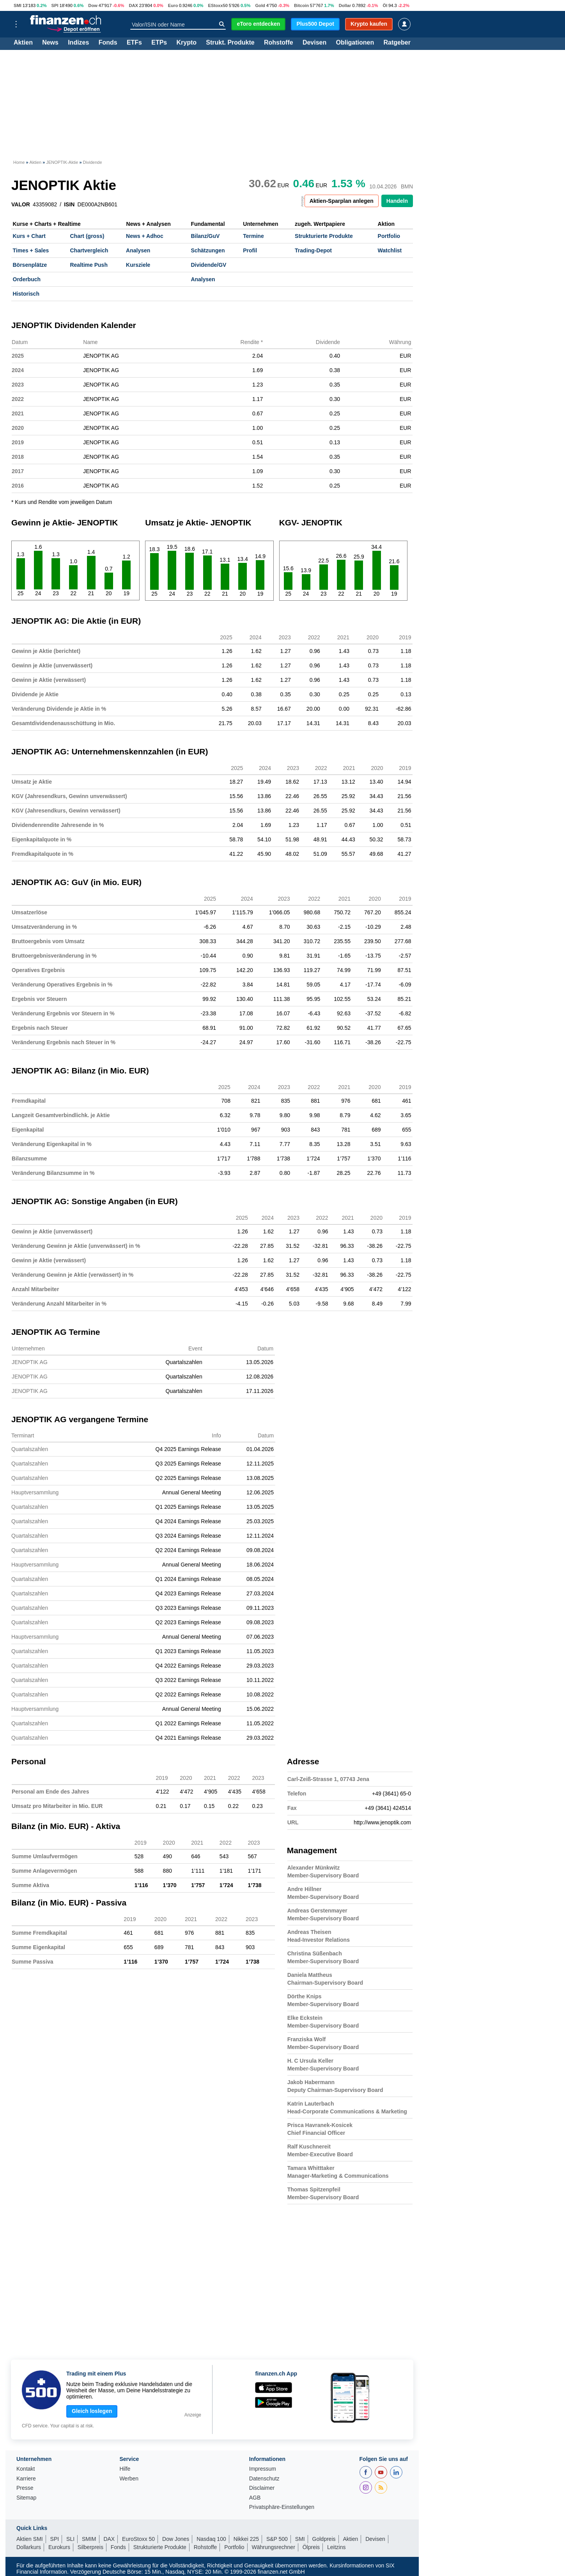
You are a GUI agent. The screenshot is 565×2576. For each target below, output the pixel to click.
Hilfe (124, 2469)
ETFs (134, 43)
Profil (250, 250)
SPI (54, 5)
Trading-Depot (313, 250)
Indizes (78, 43)
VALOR (20, 204)
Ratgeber (397, 43)
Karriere (26, 2479)
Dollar (345, 5)
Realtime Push (88, 265)
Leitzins (336, 2547)
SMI (17, 5)
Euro (173, 5)
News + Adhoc (144, 236)
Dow (92, 5)
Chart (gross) (87, 236)
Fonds (108, 43)
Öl (385, 5)
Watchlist (390, 250)
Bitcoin (301, 5)
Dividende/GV (208, 265)
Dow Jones (175, 2539)
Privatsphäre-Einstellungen (281, 2507)
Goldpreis (324, 2539)
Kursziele (138, 265)
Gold (260, 5)
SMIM (89, 2539)
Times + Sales (31, 250)
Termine (253, 236)
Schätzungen (208, 250)
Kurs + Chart (29, 236)
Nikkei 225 (246, 2539)
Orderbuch (27, 279)
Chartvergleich (89, 250)
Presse (25, 2488)
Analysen (138, 250)
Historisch (26, 294)
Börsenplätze (30, 265)
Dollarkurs (28, 2547)
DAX (133, 5)
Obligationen (355, 43)
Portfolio (389, 236)
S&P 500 (277, 2539)
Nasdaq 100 (211, 2539)
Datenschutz (264, 2479)
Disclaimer (262, 2488)
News (50, 43)
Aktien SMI (29, 2539)
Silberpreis (90, 2547)
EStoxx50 (218, 5)
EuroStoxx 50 (138, 2539)
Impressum (262, 2469)
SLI (70, 2539)
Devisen (314, 43)
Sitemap (26, 2498)
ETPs (159, 43)
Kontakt (25, 2469)
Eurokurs (59, 2547)
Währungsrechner (273, 2547)
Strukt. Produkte (230, 43)
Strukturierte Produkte (324, 236)
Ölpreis (311, 2547)
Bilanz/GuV (205, 236)
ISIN (69, 204)
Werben (128, 2479)
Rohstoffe (278, 43)
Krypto (186, 43)
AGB (255, 2498)
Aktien (23, 43)
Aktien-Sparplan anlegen (342, 201)
